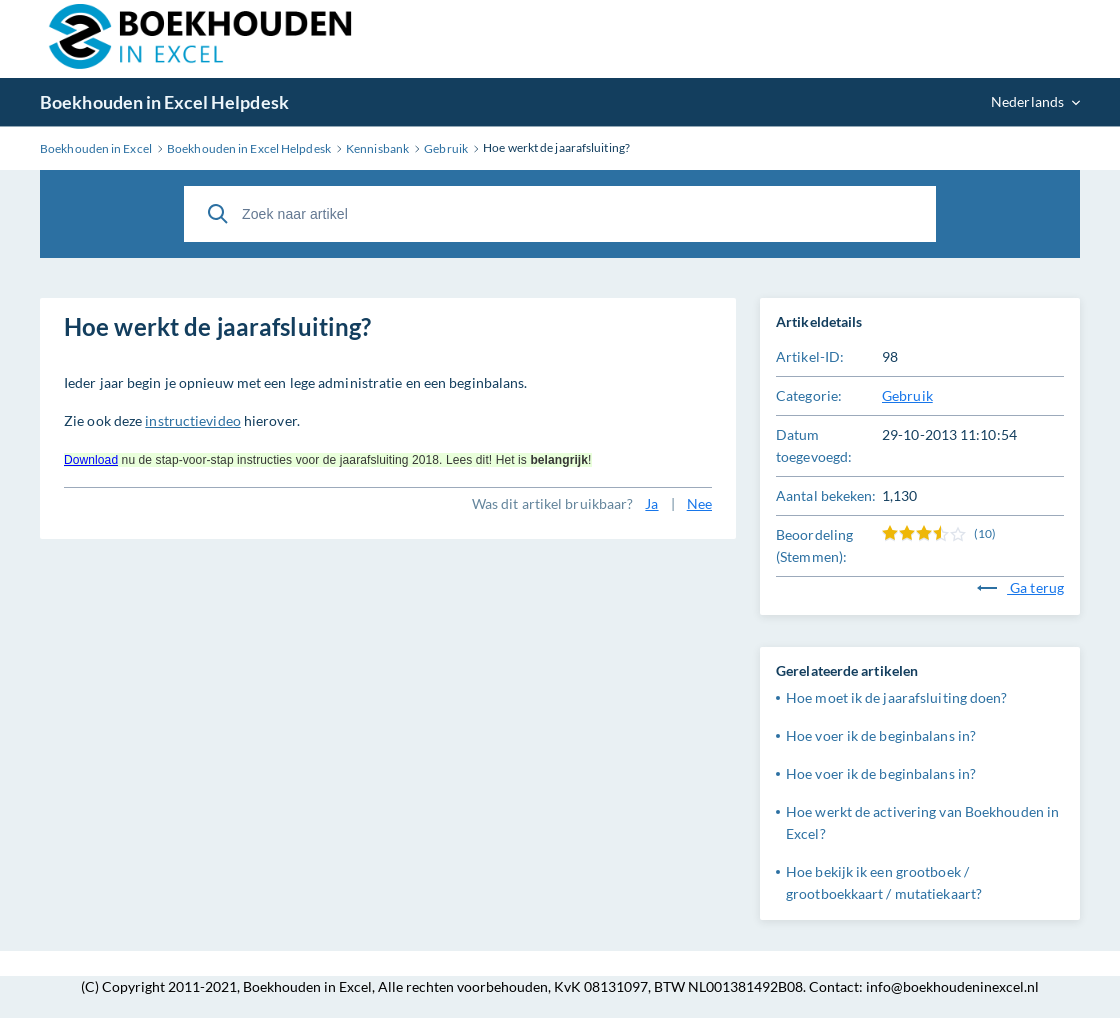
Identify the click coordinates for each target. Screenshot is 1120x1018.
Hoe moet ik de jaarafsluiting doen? (897, 697)
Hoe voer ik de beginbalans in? (881, 735)
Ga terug (1020, 587)
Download (91, 460)
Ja (651, 503)
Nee (699, 503)
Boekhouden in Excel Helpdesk (164, 102)
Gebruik (907, 395)
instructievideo (193, 420)
